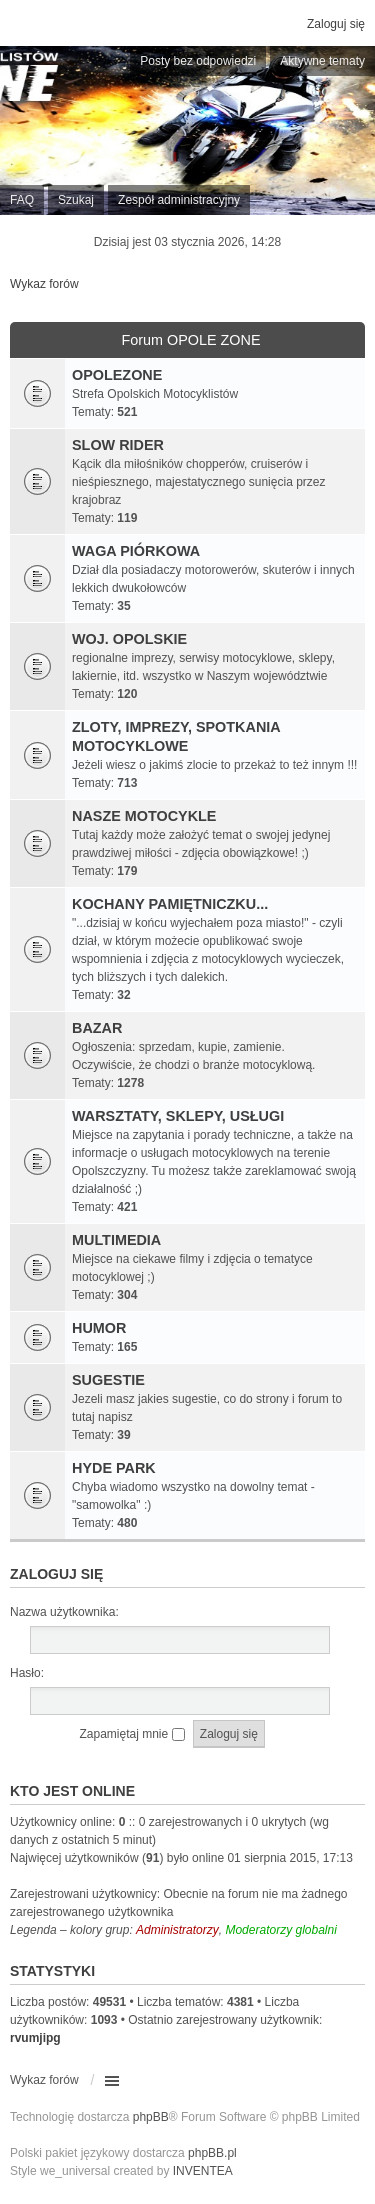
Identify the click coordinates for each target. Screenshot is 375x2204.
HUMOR (99, 1328)
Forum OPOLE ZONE (190, 340)
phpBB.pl (212, 2153)
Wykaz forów (44, 284)
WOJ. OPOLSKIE (129, 639)
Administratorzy (177, 1930)
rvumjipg (35, 2038)
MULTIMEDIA (116, 1240)
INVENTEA (203, 2171)
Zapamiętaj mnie (131, 1734)
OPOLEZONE (117, 375)
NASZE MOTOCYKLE (144, 816)
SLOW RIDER (118, 445)
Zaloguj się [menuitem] (336, 24)
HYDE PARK (114, 1468)
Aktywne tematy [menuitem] (322, 61)
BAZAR (97, 1028)
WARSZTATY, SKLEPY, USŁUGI (178, 1116)
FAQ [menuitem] (22, 200)
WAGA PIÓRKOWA (136, 551)
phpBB (151, 2117)
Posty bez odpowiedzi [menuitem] (198, 61)
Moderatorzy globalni (280, 1930)
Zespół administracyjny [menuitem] (179, 200)
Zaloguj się (56, 1574)
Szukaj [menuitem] (76, 200)
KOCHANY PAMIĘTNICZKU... (170, 904)
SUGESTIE (108, 1380)
